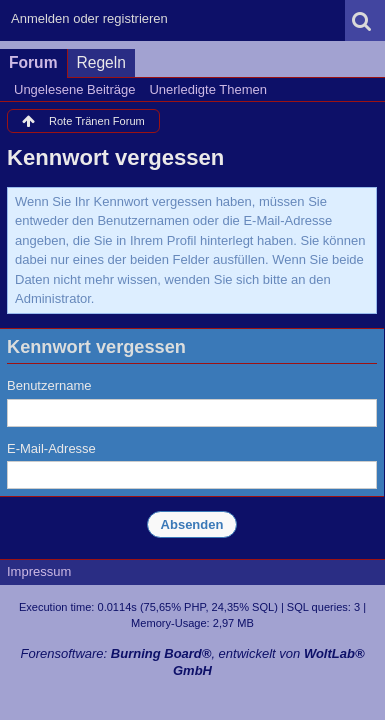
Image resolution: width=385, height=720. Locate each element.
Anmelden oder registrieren (89, 18)
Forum (33, 62)
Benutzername (49, 385)
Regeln (101, 62)
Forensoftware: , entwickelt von (192, 662)
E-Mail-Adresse (51, 448)
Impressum (39, 571)
